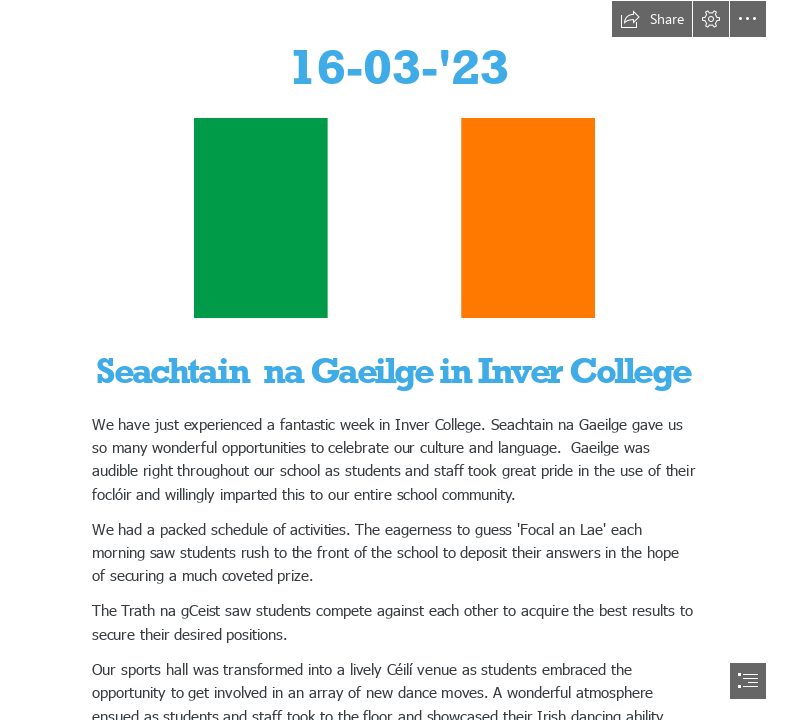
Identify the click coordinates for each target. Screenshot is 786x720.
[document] (393, 360)
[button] (652, 19)
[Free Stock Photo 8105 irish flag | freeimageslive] (393, 217)
